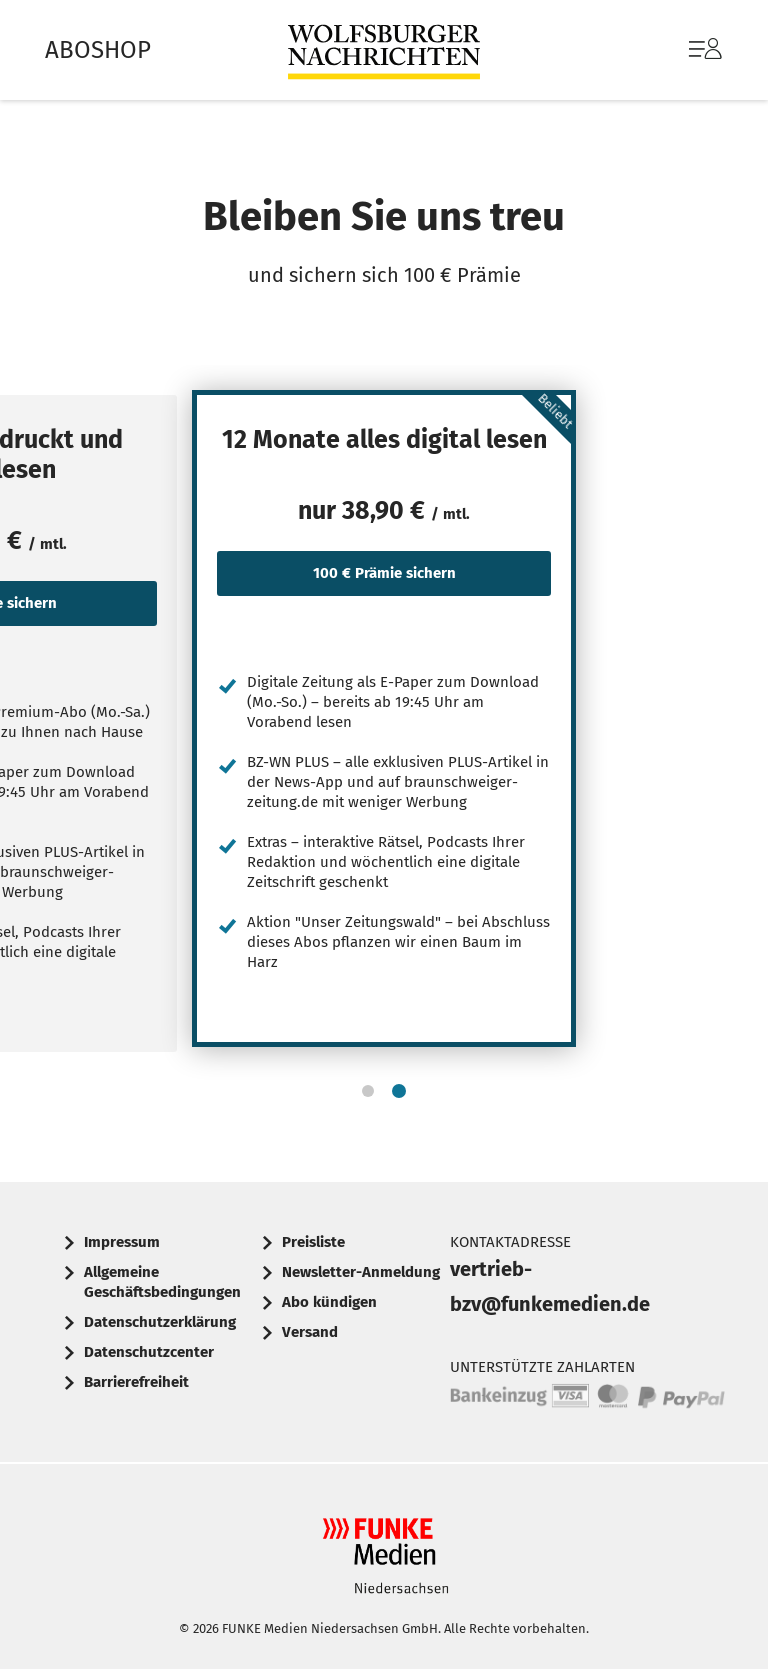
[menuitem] (685, 50)
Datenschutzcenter (149, 1352)
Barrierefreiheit (136, 1382)
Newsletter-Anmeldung (361, 1272)
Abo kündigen (329, 1302)
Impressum (122, 1242)
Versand (310, 1332)
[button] (368, 1091)
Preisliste (313, 1242)
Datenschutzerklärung (160, 1322)
